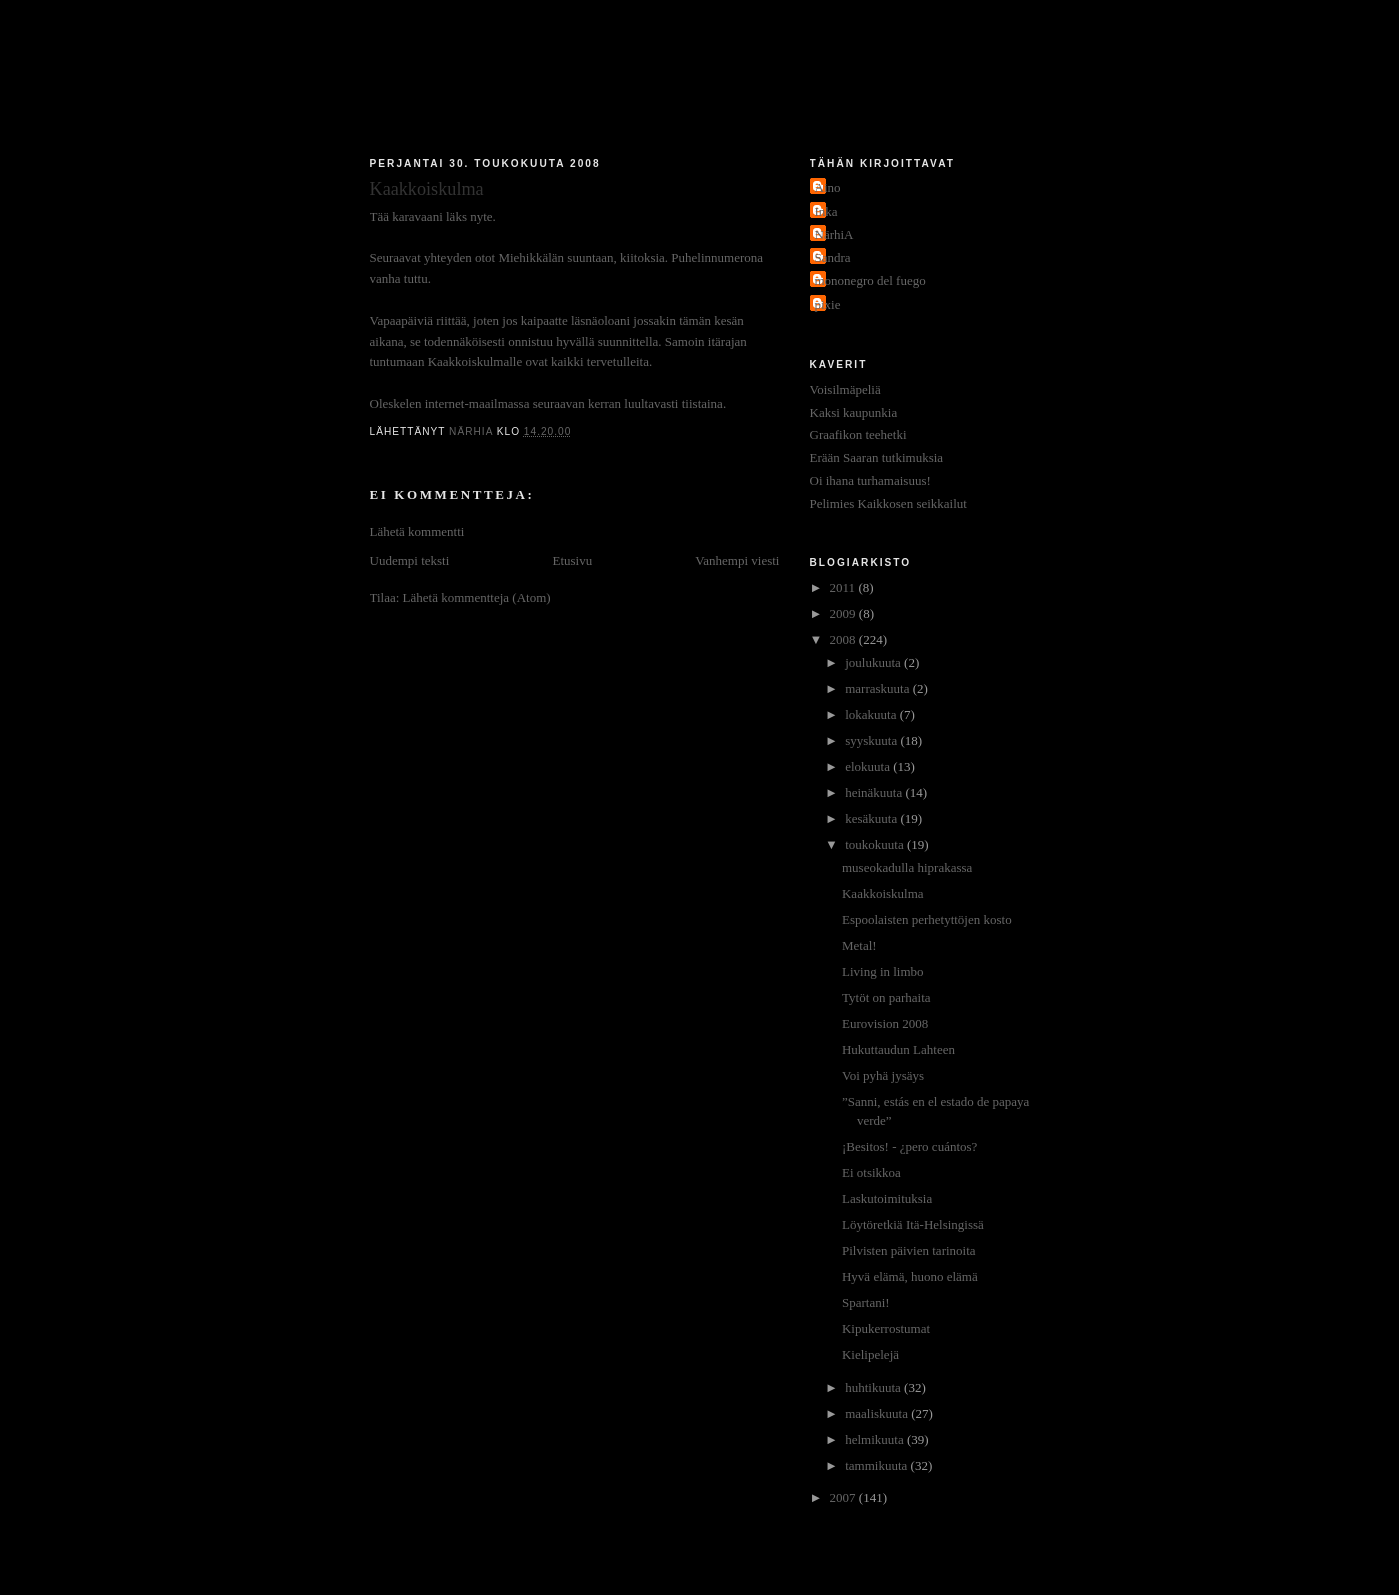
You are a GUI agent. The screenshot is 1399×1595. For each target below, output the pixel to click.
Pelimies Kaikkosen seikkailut (888, 503)
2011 (844, 587)
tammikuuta (877, 1465)
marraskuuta (879, 688)
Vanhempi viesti (737, 560)
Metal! (859, 945)
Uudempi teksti (410, 560)
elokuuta (869, 766)
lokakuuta (872, 714)
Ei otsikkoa (871, 1172)
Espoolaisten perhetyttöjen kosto (927, 919)
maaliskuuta (878, 1413)
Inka (826, 211)
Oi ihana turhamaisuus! (870, 480)
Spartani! (866, 1302)
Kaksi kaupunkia (854, 412)
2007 (844, 1497)
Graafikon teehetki (858, 434)
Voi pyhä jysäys (883, 1075)
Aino (828, 187)
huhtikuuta (874, 1387)
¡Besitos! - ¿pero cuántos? (909, 1146)
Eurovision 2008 (885, 1023)
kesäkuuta (872, 818)
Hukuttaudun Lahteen (898, 1049)
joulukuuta (874, 662)
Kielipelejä (870, 1354)
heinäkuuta (875, 792)
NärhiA (834, 234)
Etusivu (572, 560)
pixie (828, 304)
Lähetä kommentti (417, 531)
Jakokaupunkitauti (700, 82)
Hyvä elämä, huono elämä (910, 1276)
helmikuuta (876, 1439)
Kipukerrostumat (886, 1328)
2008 (844, 639)
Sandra (833, 257)
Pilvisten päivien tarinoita (909, 1250)
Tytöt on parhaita (886, 997)
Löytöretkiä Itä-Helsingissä (913, 1224)
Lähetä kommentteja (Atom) (477, 597)
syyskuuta (872, 740)
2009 (844, 613)
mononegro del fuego (870, 280)
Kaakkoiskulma (883, 893)
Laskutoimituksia (887, 1198)
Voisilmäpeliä (845, 389)
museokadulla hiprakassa (907, 867)
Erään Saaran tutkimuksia (877, 457)
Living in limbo (883, 971)
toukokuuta (876, 844)
